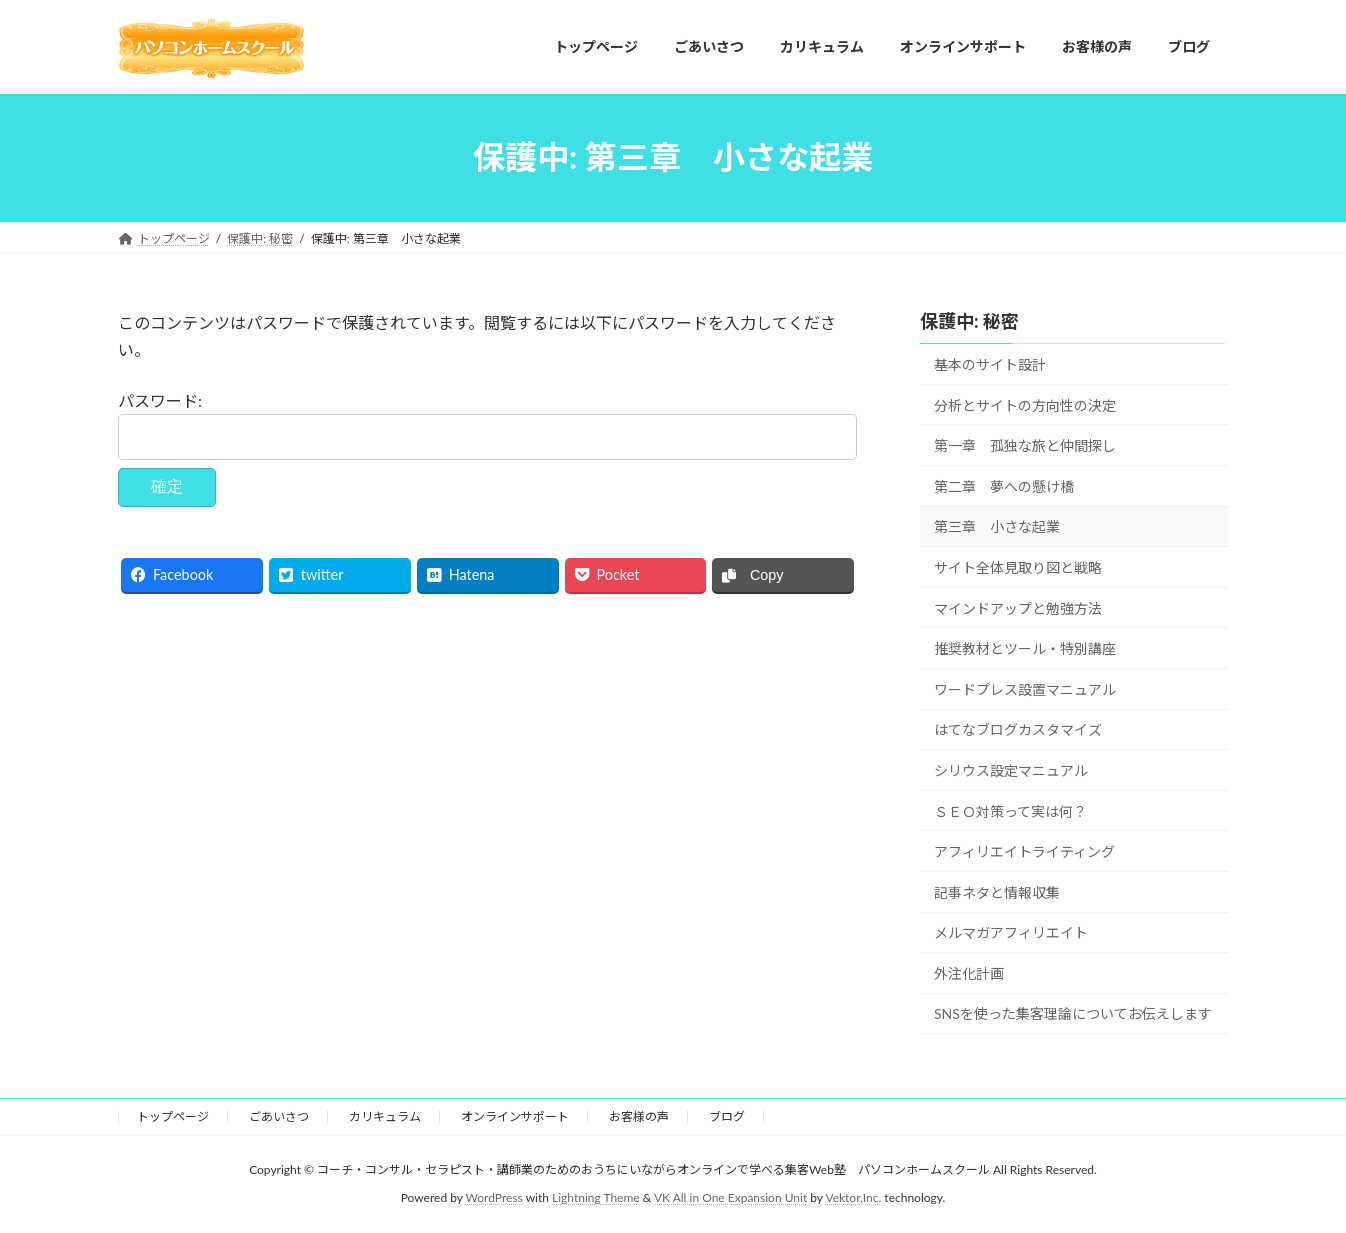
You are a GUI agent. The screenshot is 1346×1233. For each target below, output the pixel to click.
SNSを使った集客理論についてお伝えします (1073, 1013)
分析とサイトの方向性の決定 (1025, 404)
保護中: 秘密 (969, 321)
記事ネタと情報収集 (997, 891)
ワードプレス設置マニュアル (1025, 688)
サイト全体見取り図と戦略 (1018, 567)
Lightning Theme (596, 1197)
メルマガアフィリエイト (1011, 932)
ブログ (727, 1116)
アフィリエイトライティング (1024, 851)
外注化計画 (969, 972)
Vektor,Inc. (853, 1197)
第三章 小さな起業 (997, 526)
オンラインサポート (515, 1116)
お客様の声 (639, 1116)
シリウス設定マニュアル (1011, 770)
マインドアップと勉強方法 (1018, 607)
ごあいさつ (279, 1116)
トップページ (173, 1116)
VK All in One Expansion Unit (730, 1197)
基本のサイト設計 (990, 364)
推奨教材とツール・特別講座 (1025, 648)
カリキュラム (385, 1116)
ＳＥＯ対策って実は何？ (1010, 810)
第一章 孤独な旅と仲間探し (1025, 445)
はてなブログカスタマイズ (1018, 729)
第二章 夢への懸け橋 (1004, 485)
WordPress (494, 1197)
